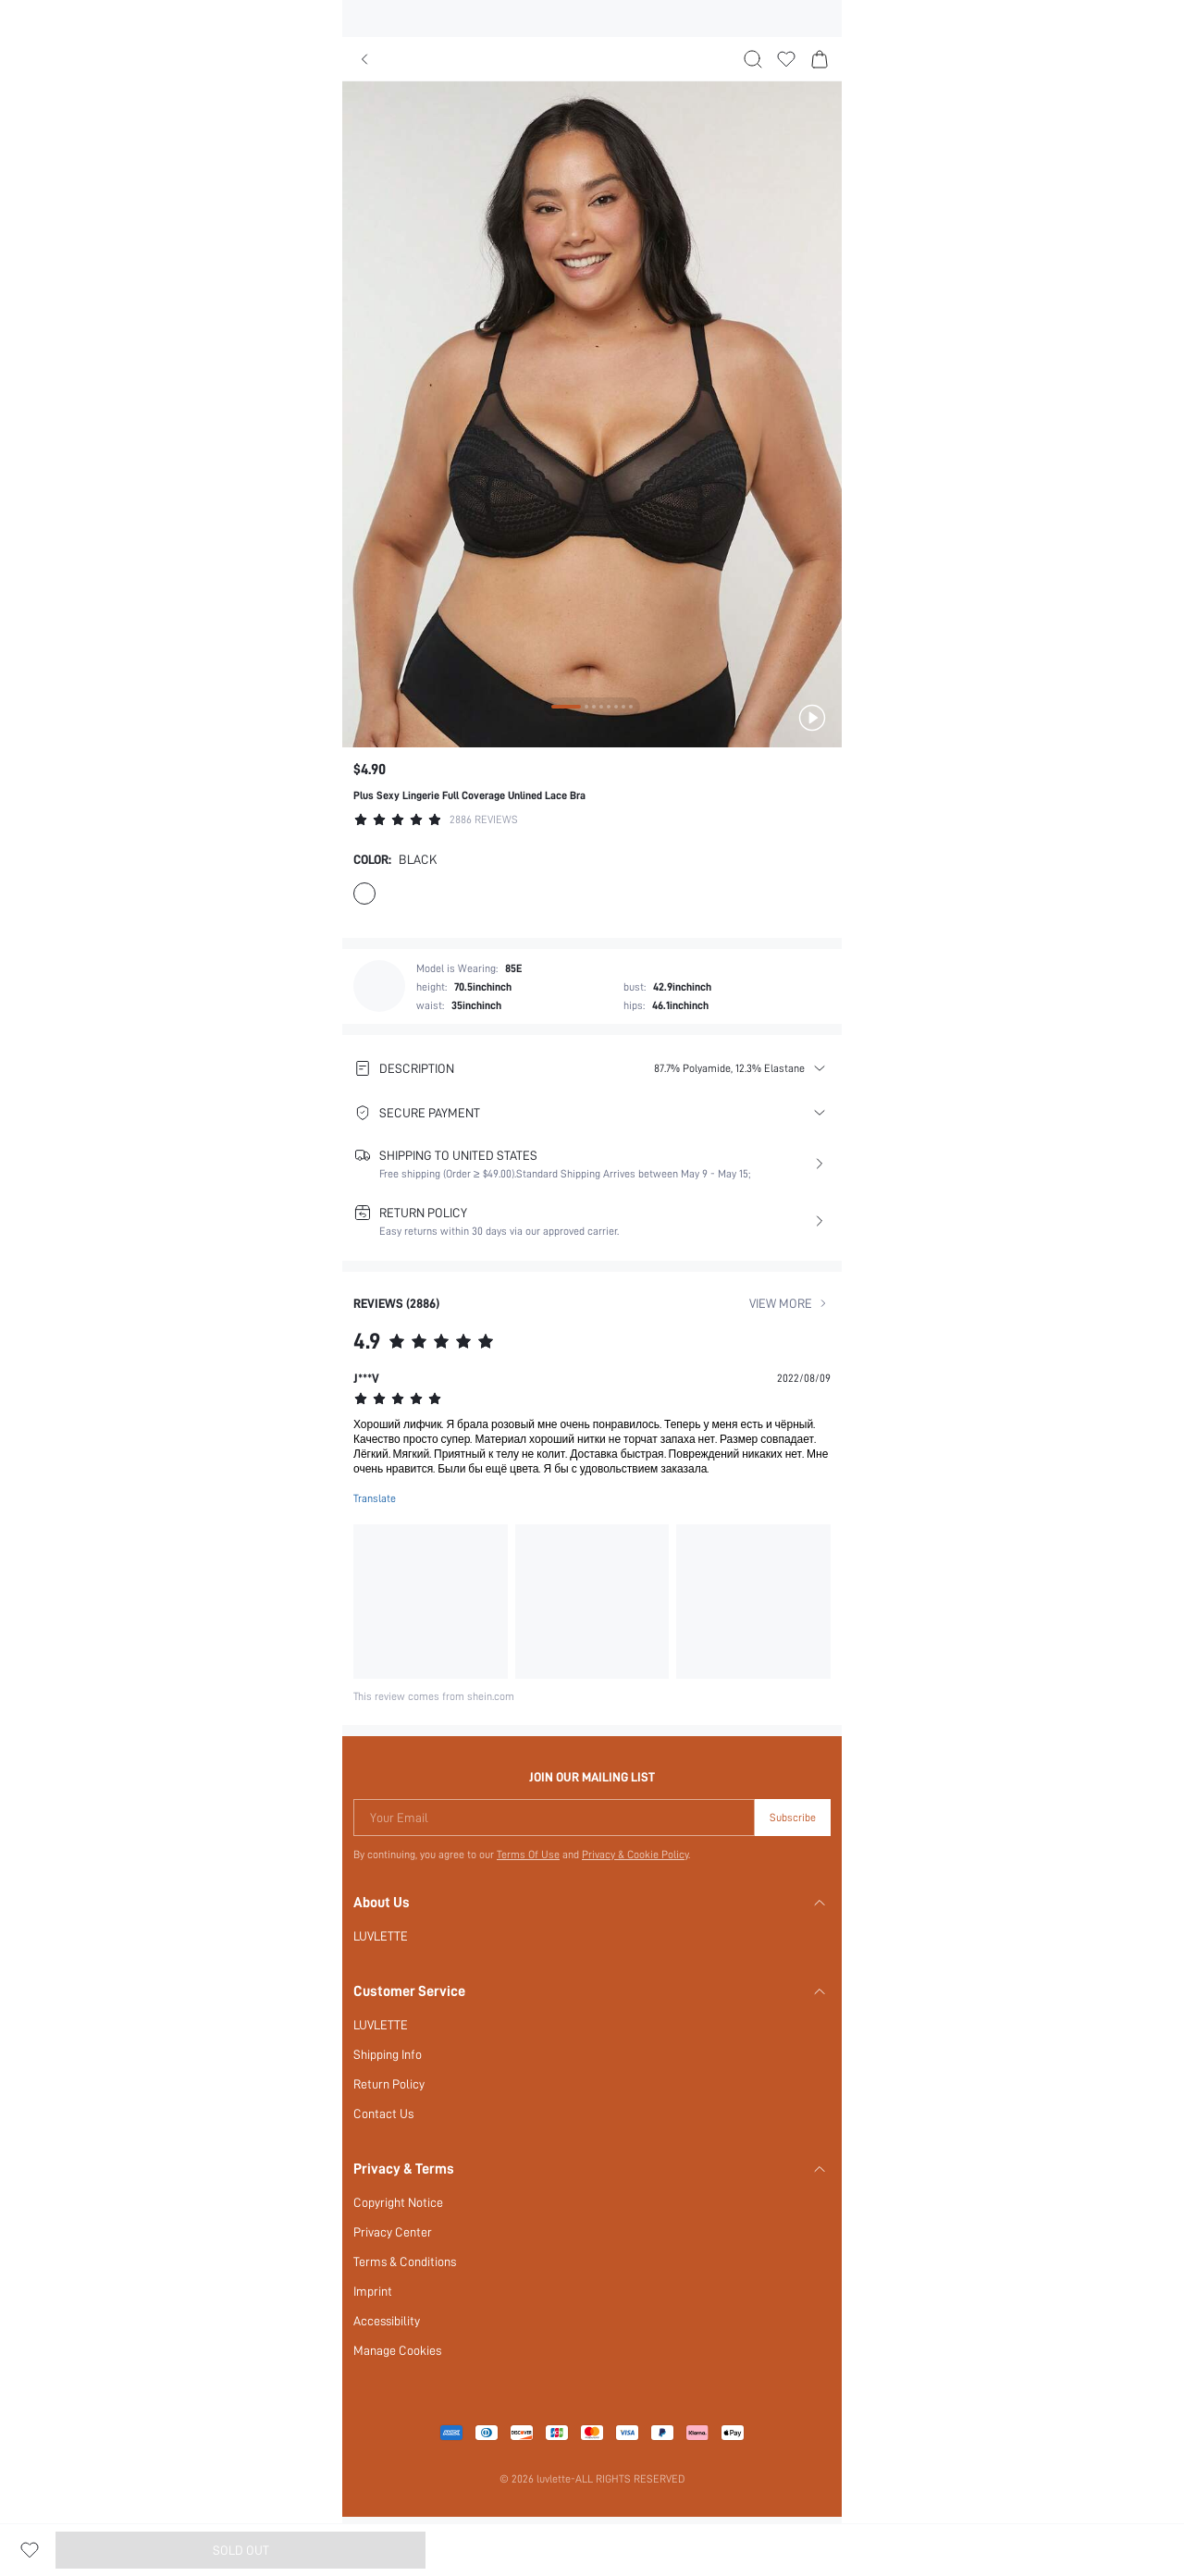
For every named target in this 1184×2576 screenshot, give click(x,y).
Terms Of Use (528, 1854)
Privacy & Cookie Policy (636, 1854)
